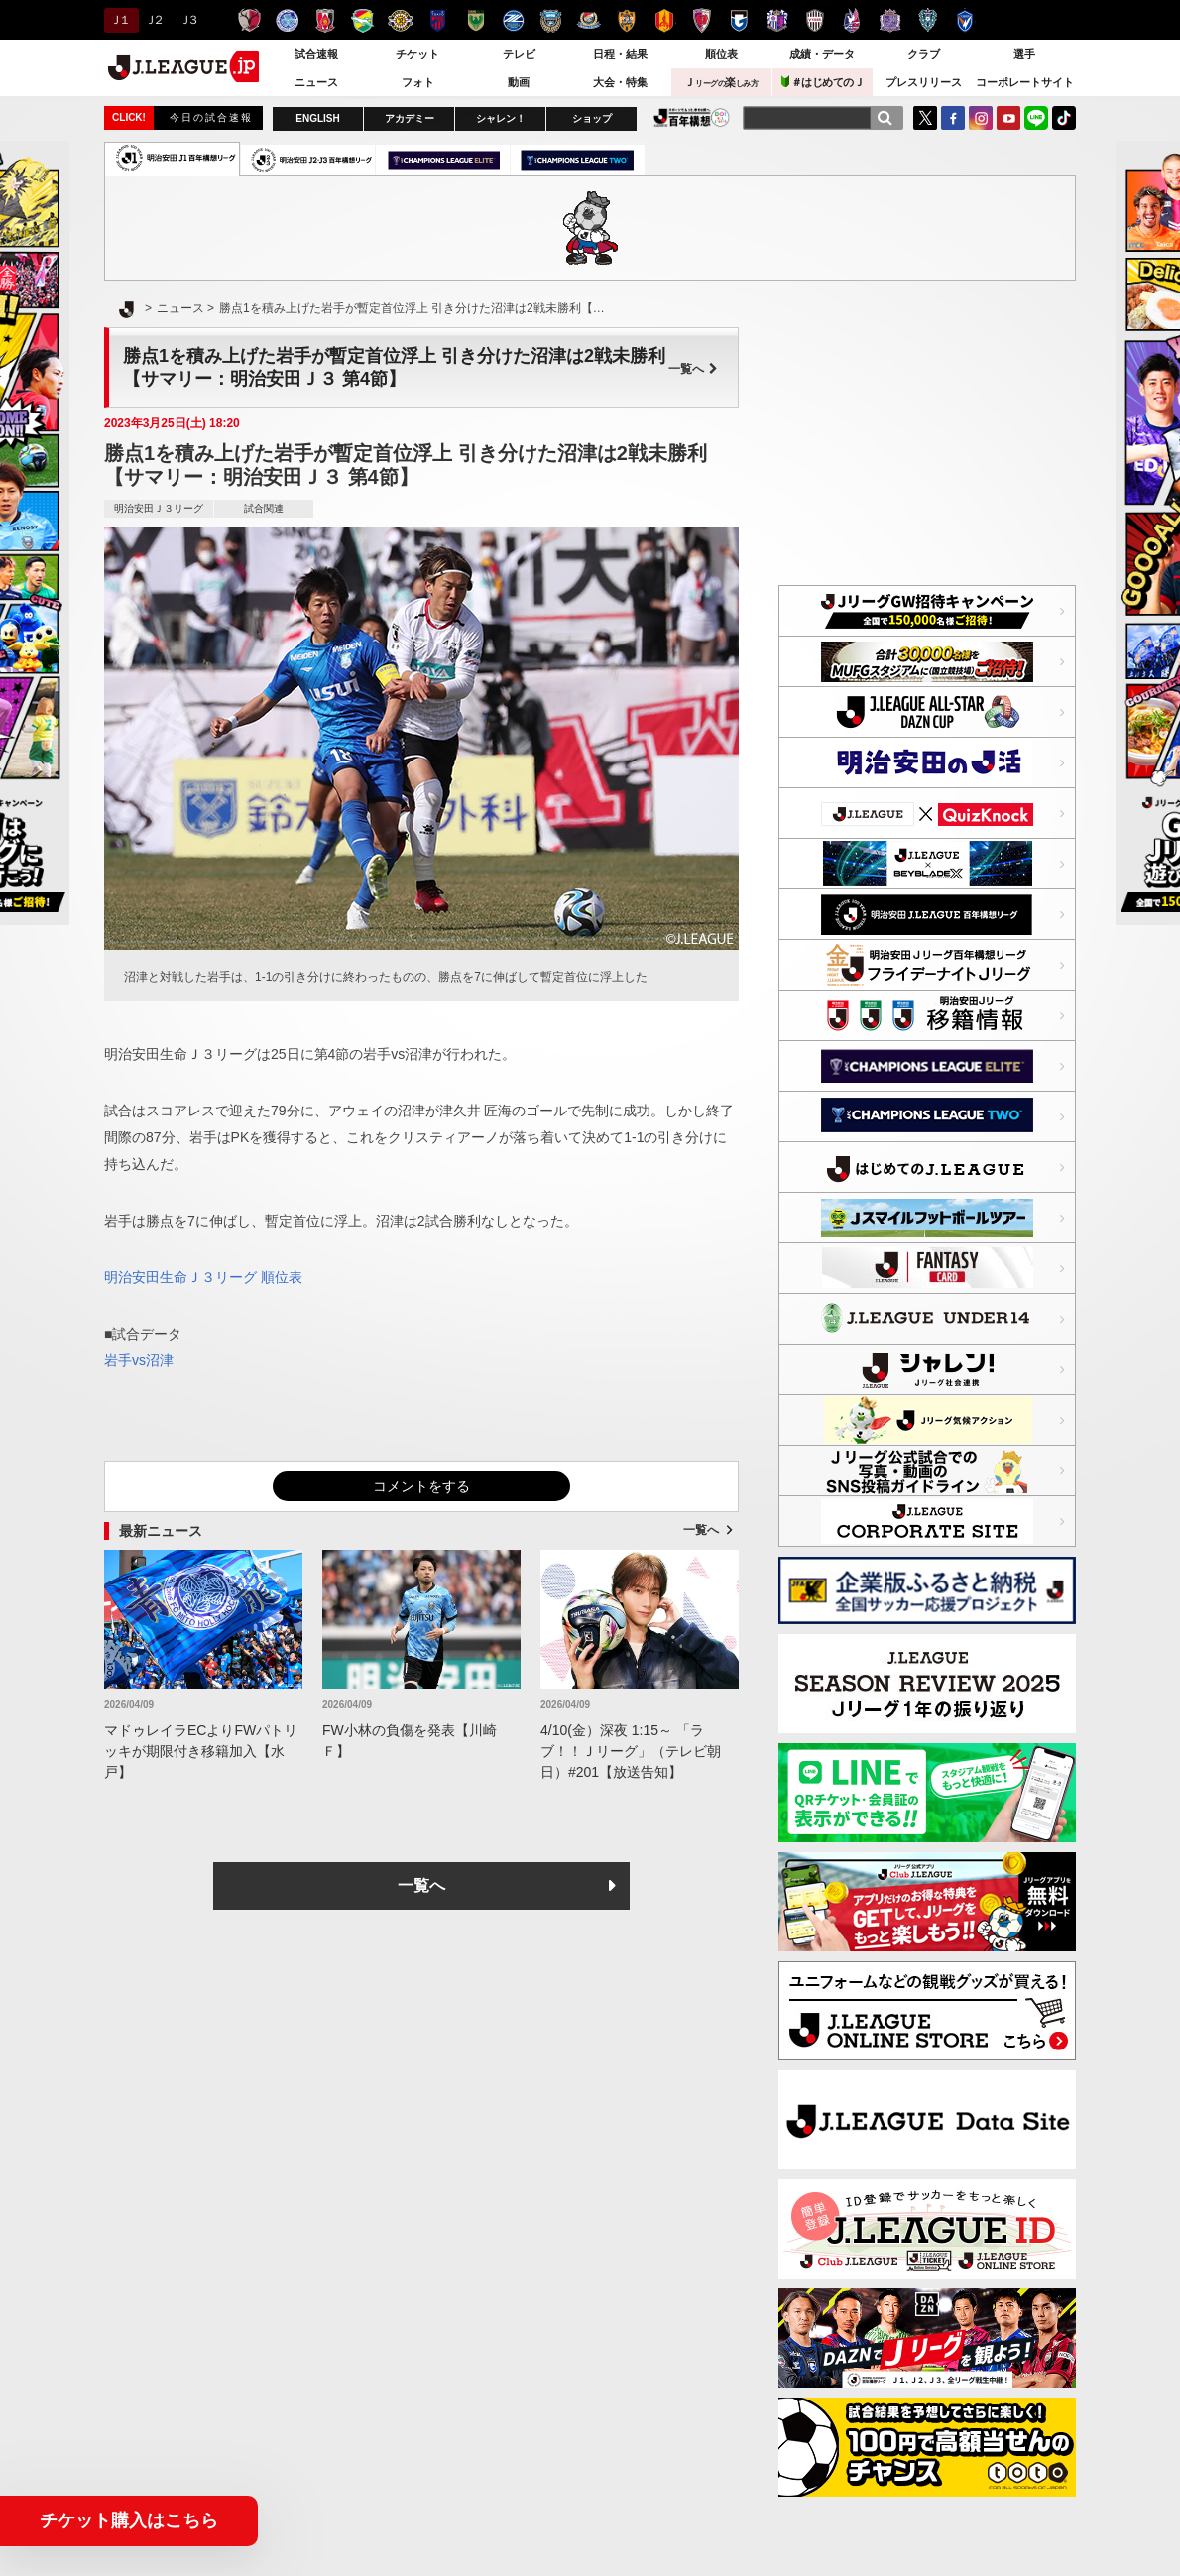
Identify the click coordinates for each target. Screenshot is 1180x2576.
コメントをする (421, 1486)
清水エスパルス (626, 20)
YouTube (1008, 118)
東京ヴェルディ (475, 20)
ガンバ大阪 (739, 20)
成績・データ (822, 53)
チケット (417, 53)
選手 (1024, 53)
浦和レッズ (324, 20)
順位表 (721, 53)
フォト (418, 82)
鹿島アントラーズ (249, 20)
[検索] (884, 118)
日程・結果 (620, 53)
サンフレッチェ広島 (890, 20)
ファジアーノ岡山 (852, 20)
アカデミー (409, 118)
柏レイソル (400, 20)
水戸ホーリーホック (287, 20)
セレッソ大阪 (777, 20)
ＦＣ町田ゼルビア (513, 20)
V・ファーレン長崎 (965, 20)
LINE (1036, 118)
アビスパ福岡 (927, 20)
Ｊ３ (187, 20)
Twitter (925, 118)
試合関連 (264, 508)
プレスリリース (923, 82)
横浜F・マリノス (588, 20)
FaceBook (953, 118)
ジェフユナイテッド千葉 (362, 20)
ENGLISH (317, 118)
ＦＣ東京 (437, 20)
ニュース (316, 82)
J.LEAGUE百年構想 (692, 117)
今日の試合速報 (211, 117)
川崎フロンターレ (550, 20)
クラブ (923, 53)
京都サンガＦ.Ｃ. (701, 20)
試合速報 (316, 53)
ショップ (592, 118)
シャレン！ (501, 118)
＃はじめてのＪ (823, 81)
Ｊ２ (153, 20)
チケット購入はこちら (129, 2520)
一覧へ (693, 369)
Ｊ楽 (721, 82)
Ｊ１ (118, 20)
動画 (519, 82)
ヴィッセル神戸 (814, 20)
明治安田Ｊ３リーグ (158, 508)
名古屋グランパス (663, 20)
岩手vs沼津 (139, 1360)
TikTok (1064, 118)
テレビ (519, 53)
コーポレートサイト (1025, 82)
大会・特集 (620, 82)
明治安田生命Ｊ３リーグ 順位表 (203, 1277)
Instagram (981, 118)
